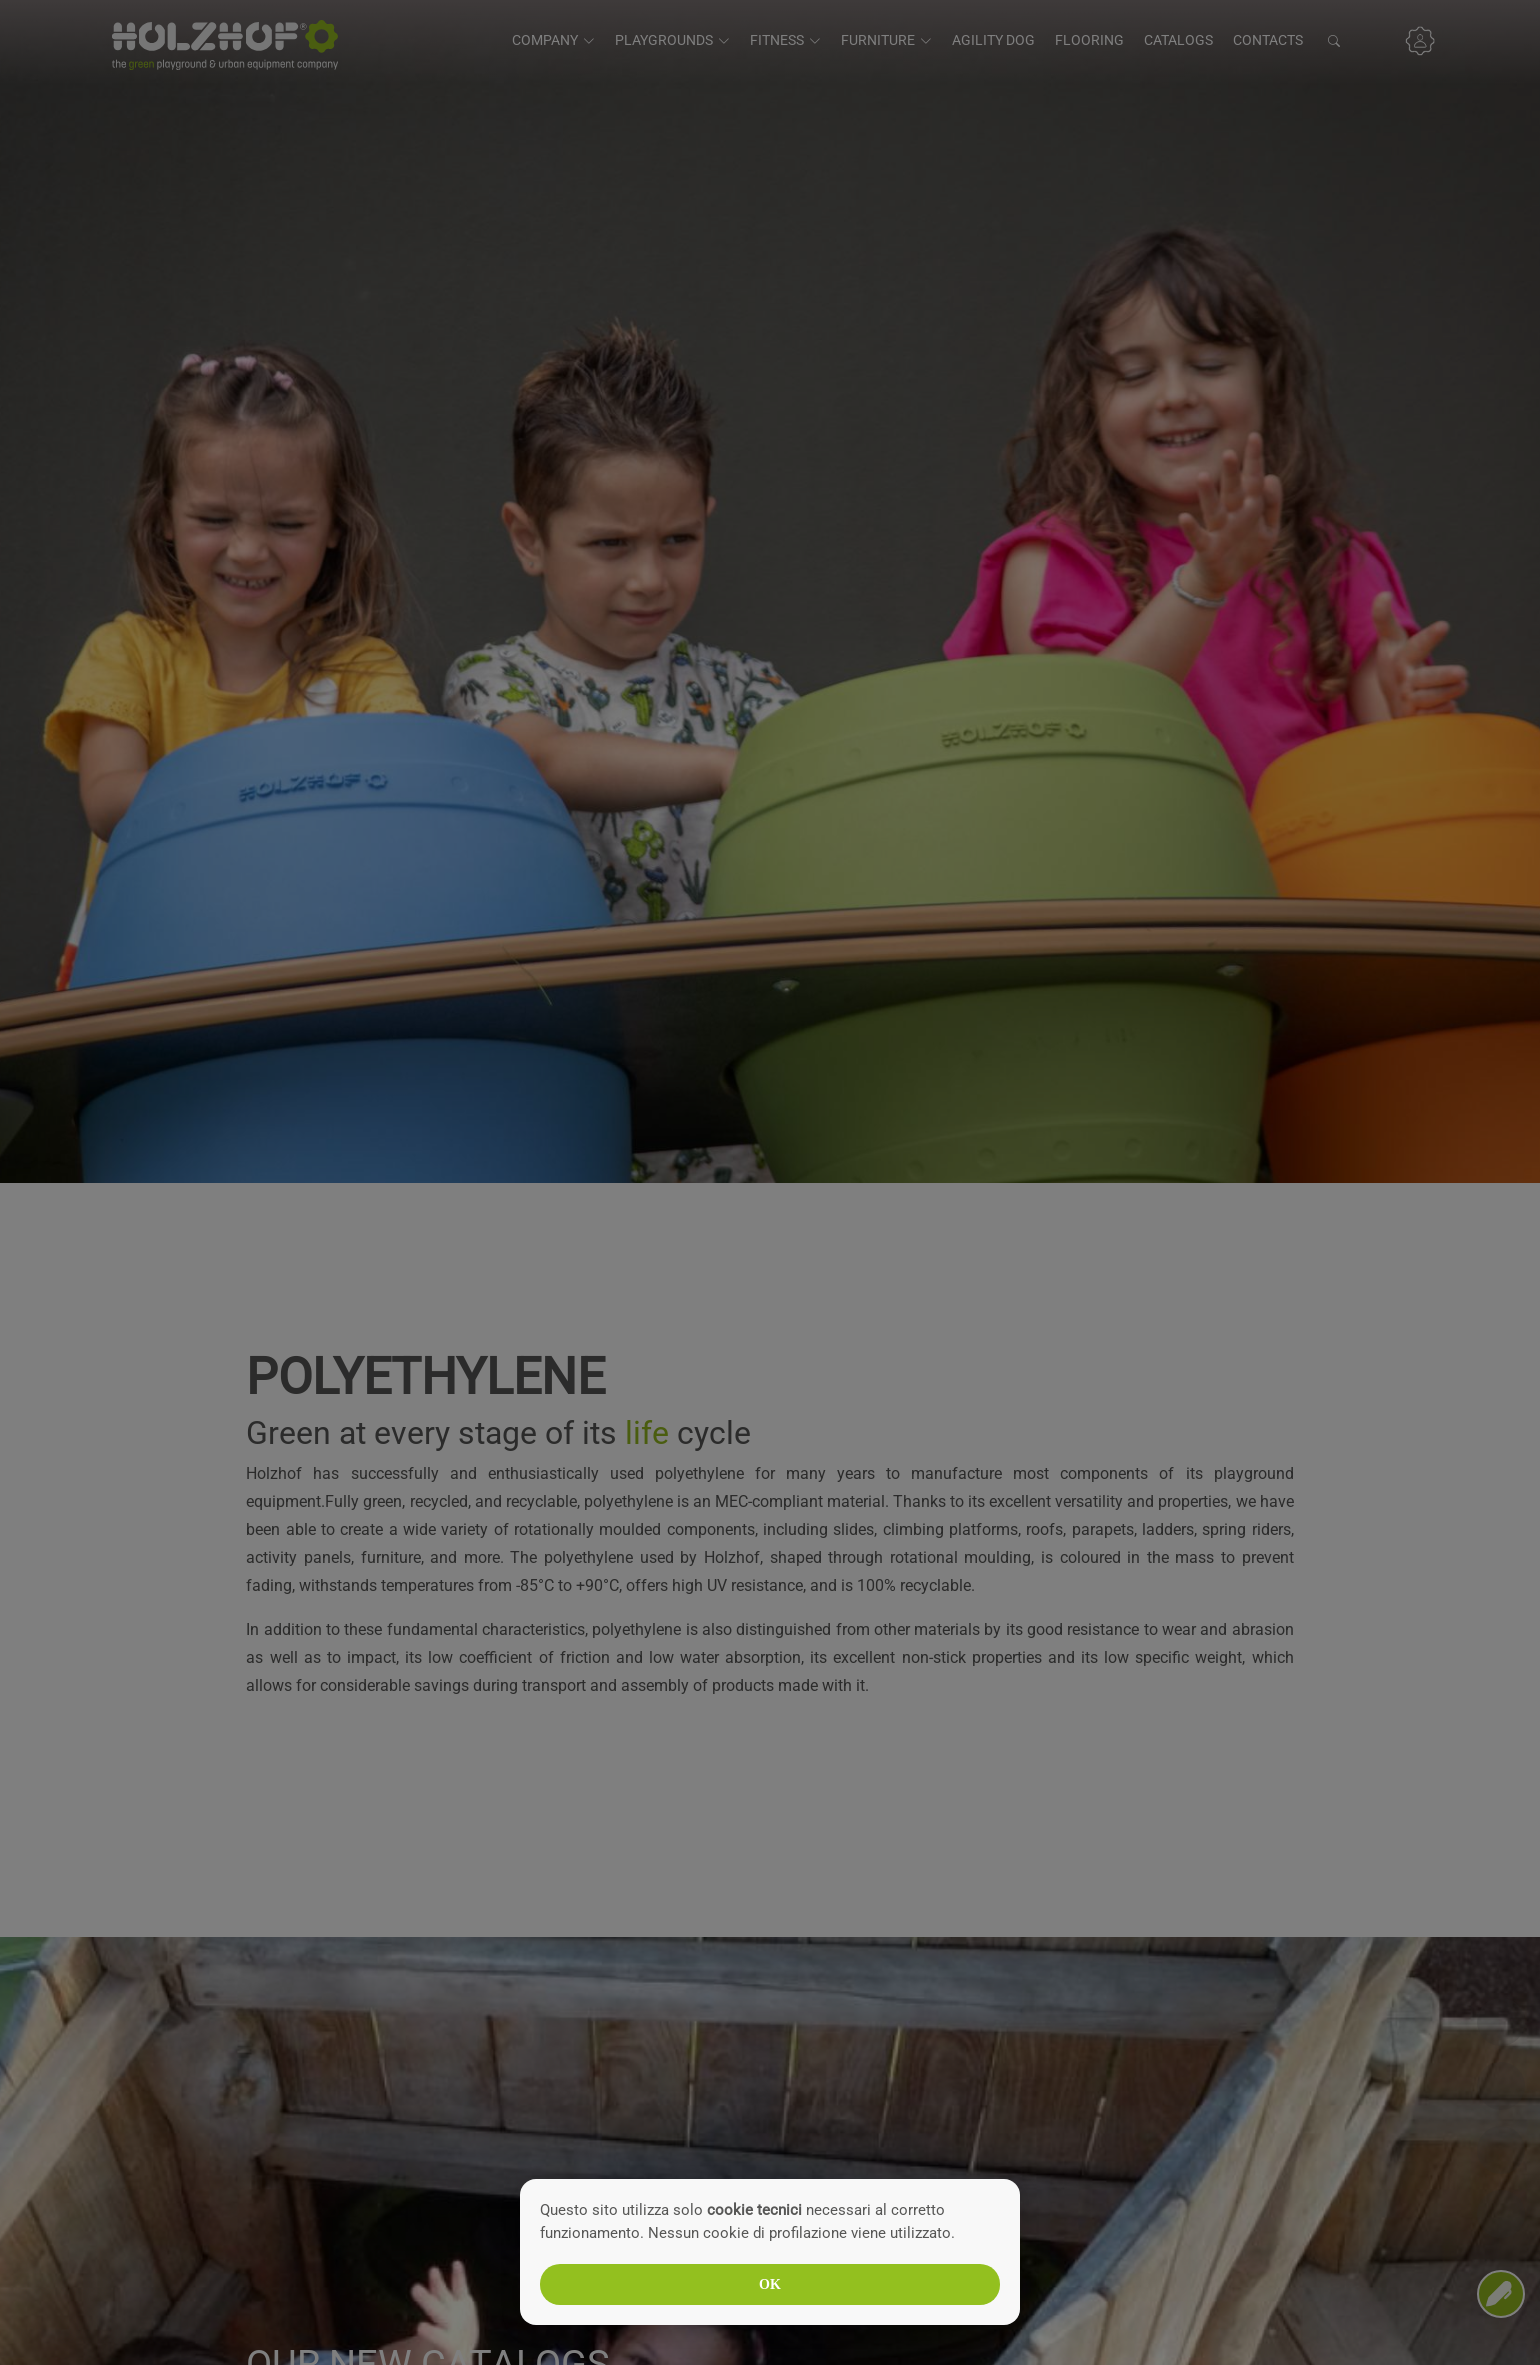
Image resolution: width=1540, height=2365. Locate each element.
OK (770, 2284)
